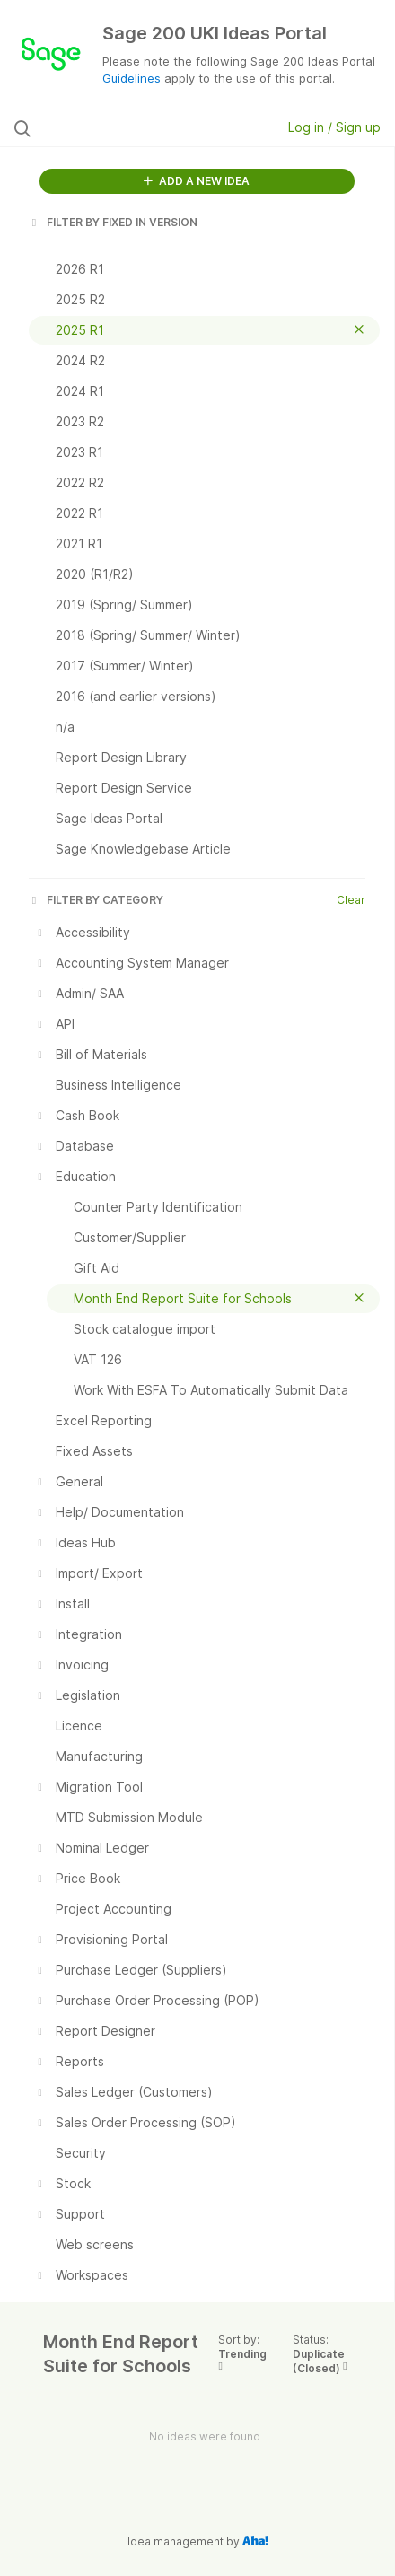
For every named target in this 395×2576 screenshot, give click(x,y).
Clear (351, 900)
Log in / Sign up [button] (334, 127)
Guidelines (131, 78)
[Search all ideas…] (121, 128)
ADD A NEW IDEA (197, 181)
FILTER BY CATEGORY (96, 900)
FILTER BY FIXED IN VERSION (113, 222)
